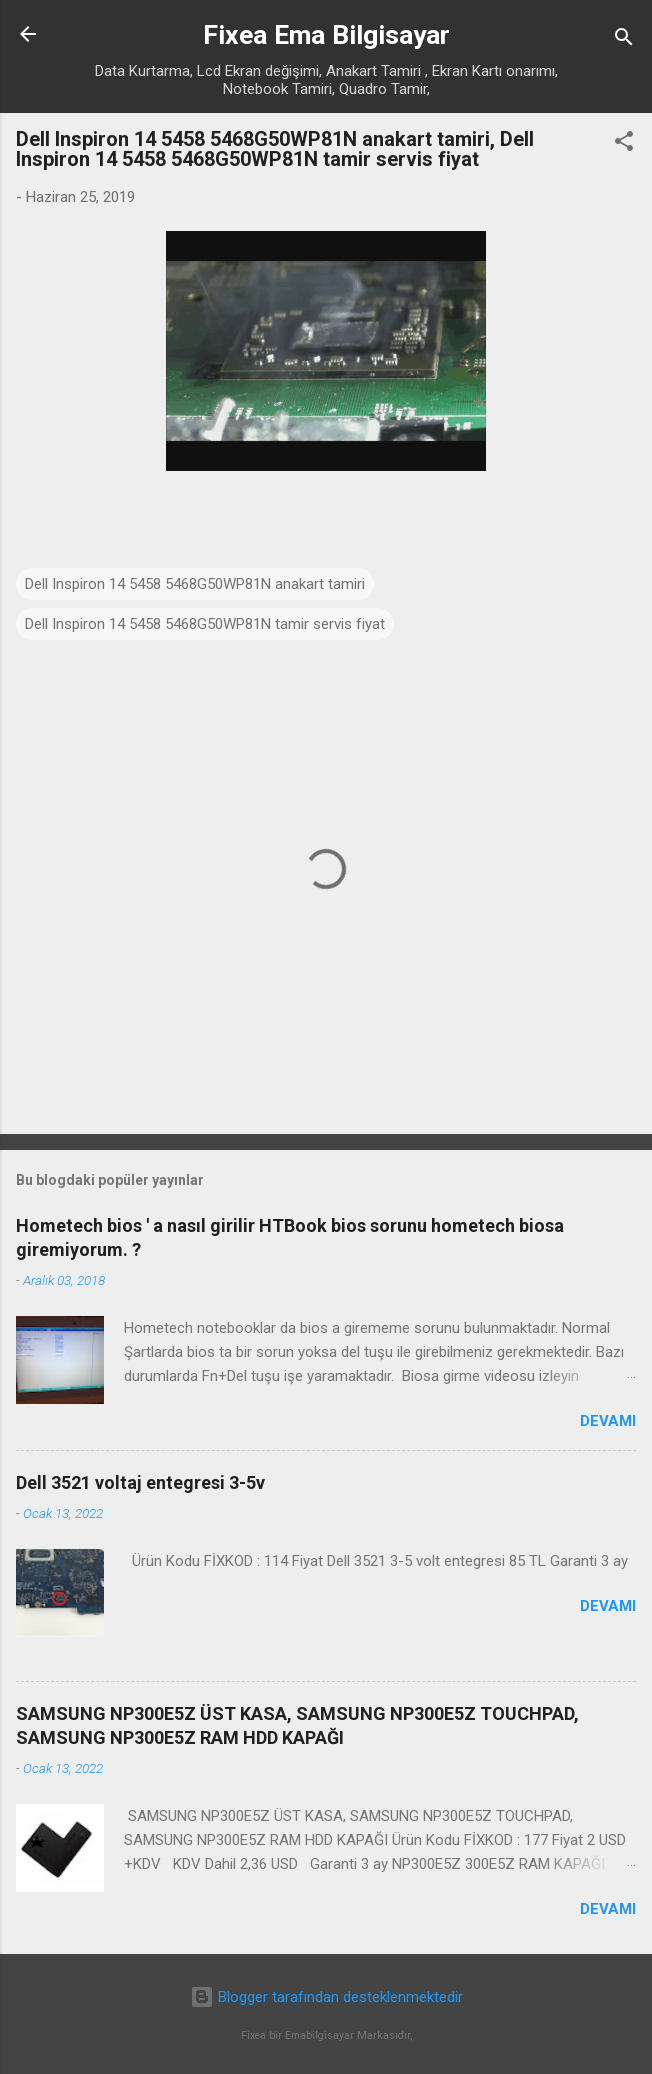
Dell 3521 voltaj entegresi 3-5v (140, 1482)
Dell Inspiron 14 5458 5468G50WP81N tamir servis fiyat (205, 624)
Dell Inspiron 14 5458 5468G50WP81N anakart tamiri (195, 584)
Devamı (608, 1421)
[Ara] (624, 40)
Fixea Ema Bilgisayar (326, 35)
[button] (624, 144)
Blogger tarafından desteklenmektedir (326, 1997)
